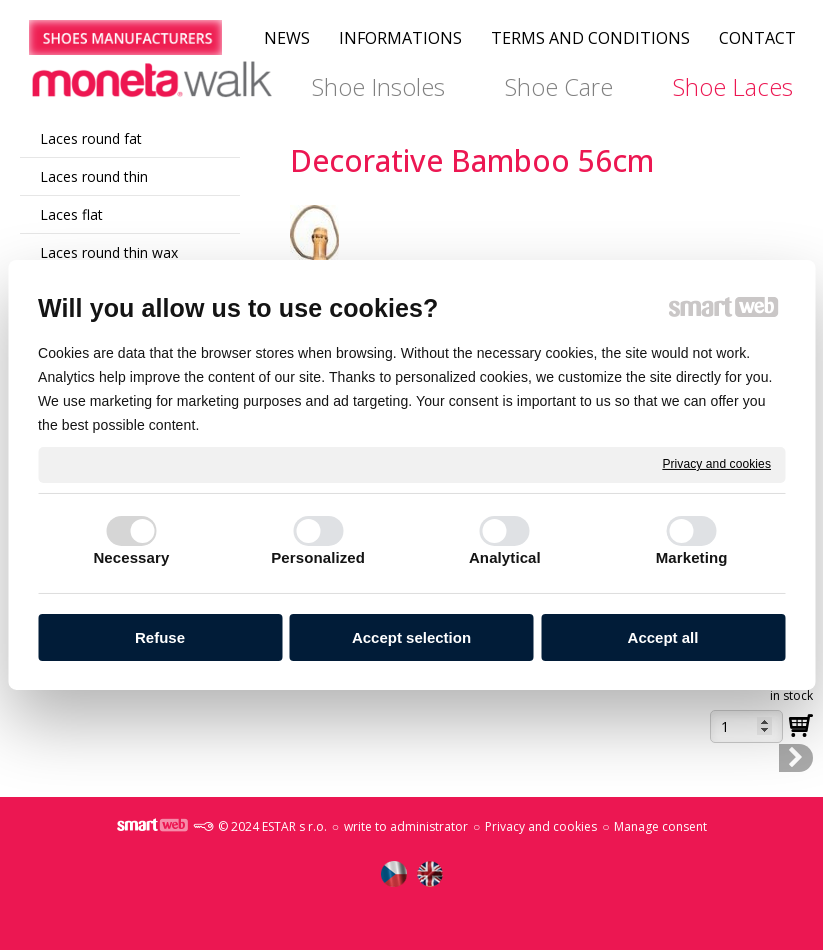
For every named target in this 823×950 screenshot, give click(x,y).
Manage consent (660, 826)
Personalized (318, 557)
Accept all (663, 637)
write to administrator (406, 826)
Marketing (692, 557)
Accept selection (411, 637)
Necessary (131, 557)
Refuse (160, 637)
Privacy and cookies (716, 464)
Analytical (505, 557)
